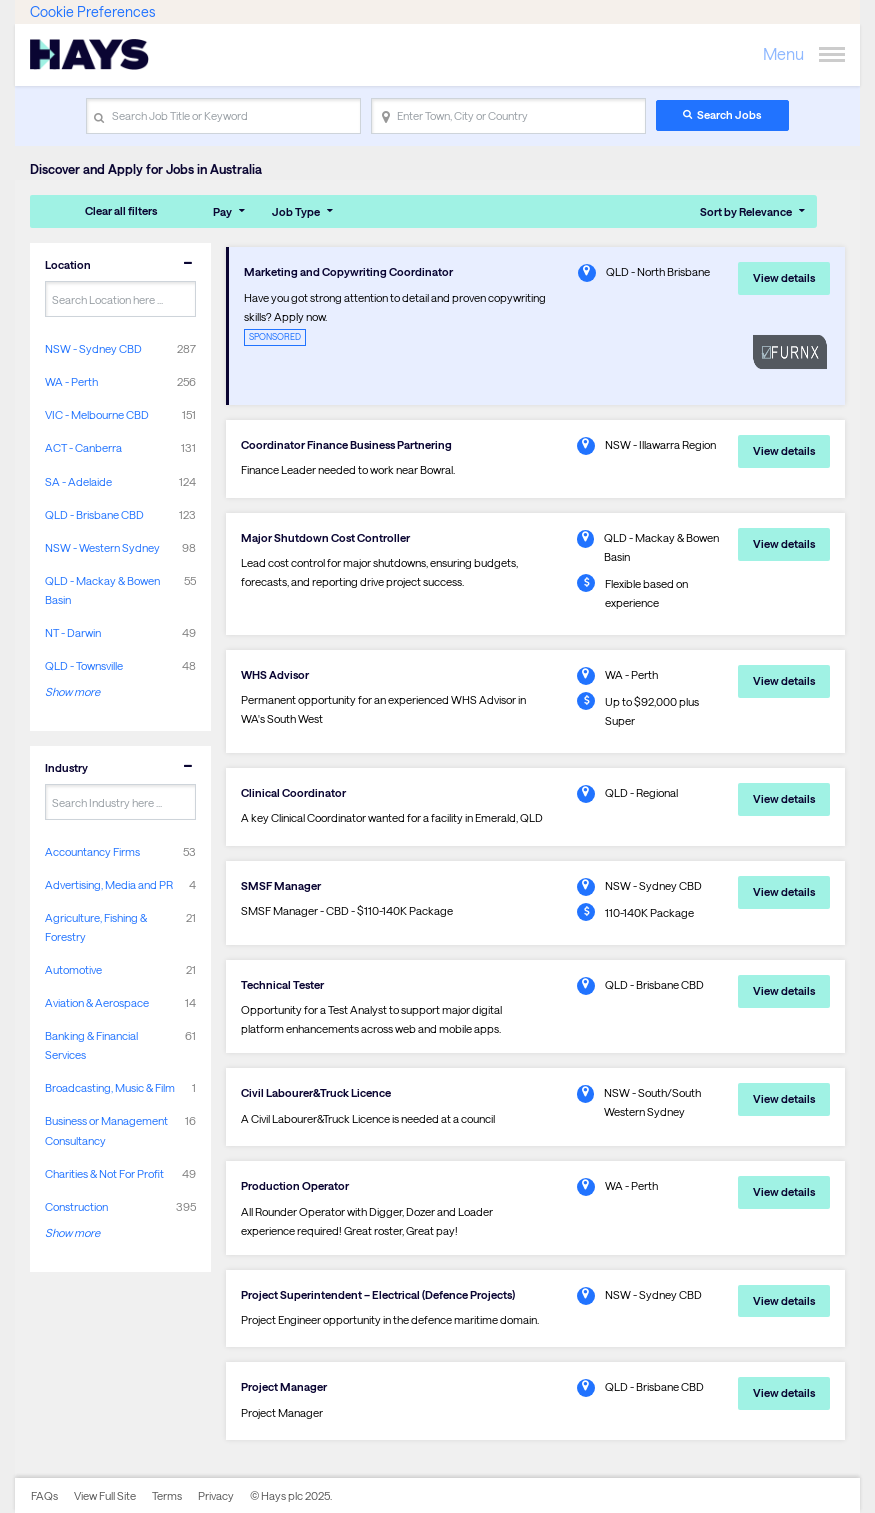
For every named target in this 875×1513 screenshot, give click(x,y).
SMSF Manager (281, 885)
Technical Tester (282, 984)
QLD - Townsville (84, 665)
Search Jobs (729, 114)
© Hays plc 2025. (291, 1495)
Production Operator (295, 1185)
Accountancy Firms (92, 851)
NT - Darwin (73, 632)
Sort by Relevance (746, 211)
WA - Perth (71, 381)
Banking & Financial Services (91, 1045)
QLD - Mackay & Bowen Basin (102, 590)
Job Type (296, 211)
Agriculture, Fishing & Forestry (96, 927)
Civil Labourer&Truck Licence (316, 1092)
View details (784, 277)
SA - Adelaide (78, 481)
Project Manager (284, 1386)
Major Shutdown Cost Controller (325, 537)
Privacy (216, 1495)
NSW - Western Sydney (102, 547)
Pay (222, 211)
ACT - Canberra (83, 447)
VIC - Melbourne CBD (97, 414)
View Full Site (105, 1495)
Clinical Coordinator (293, 792)
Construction (76, 1206)
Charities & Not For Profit (104, 1173)
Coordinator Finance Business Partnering (346, 444)
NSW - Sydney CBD (93, 348)
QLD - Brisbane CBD (94, 514)
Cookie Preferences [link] (92, 11)
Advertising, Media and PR (109, 884)
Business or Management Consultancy (106, 1130)
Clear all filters (121, 210)
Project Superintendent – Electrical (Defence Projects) (378, 1294)
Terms (167, 1495)
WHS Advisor (275, 674)
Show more (72, 691)
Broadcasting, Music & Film (110, 1087)
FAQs (44, 1495)
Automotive (73, 969)
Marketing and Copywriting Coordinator (348, 271)
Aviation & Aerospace (97, 1002)
